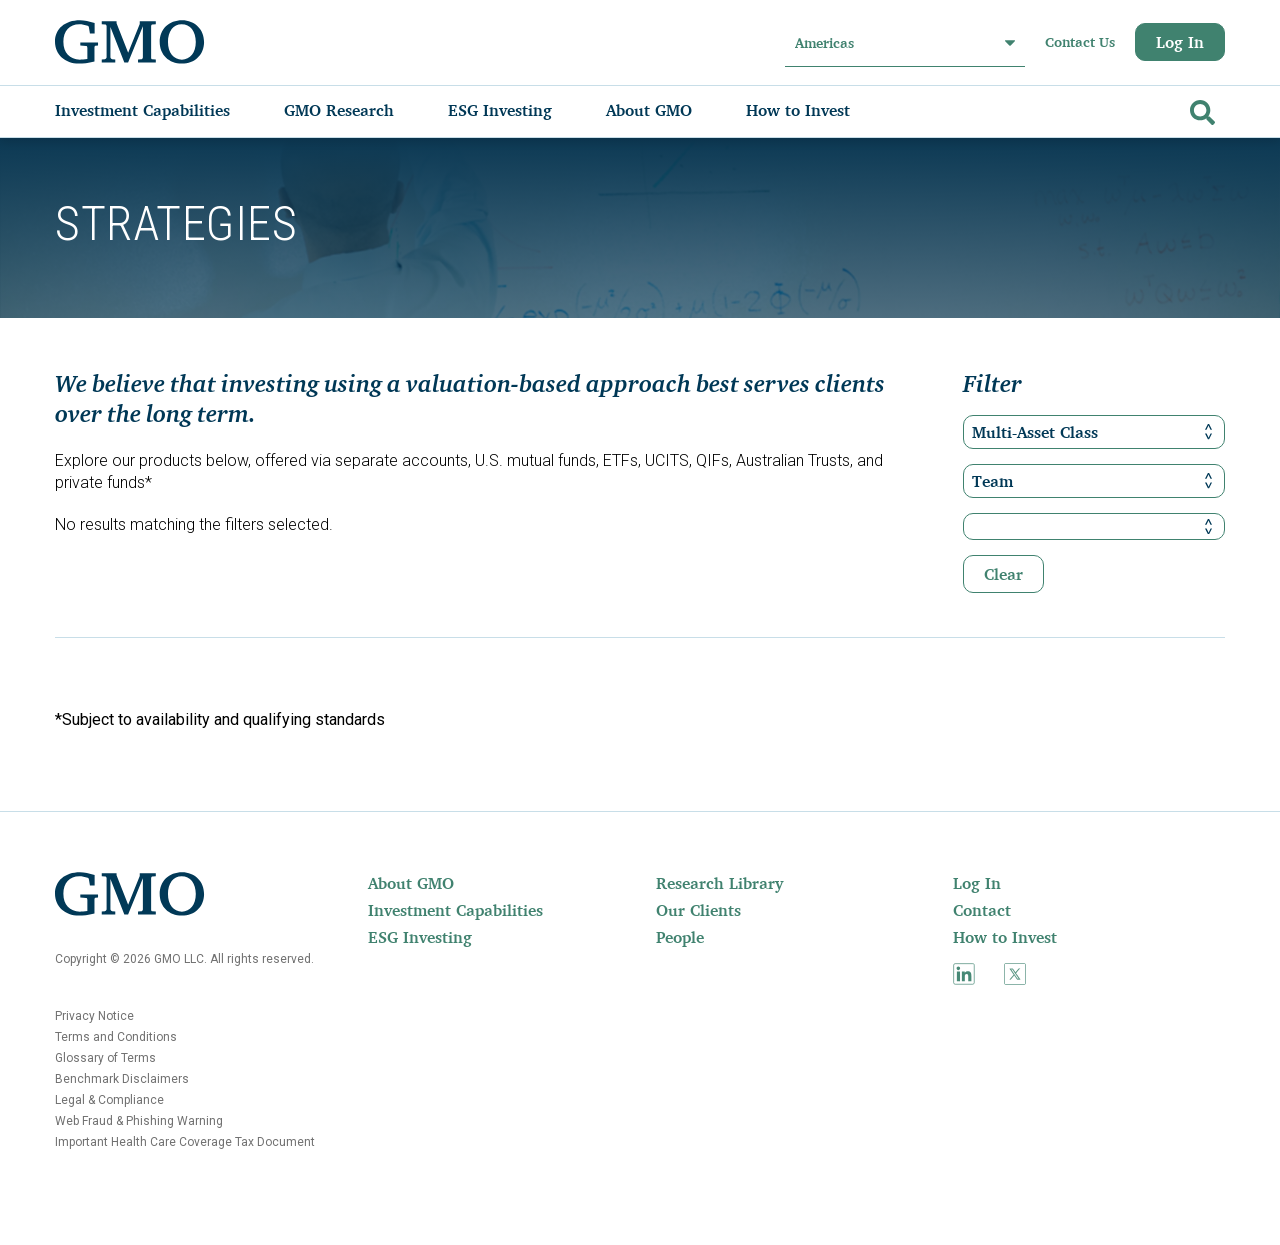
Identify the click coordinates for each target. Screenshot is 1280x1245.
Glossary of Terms (105, 1058)
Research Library (719, 883)
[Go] (1200, 108)
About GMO (411, 883)
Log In (1180, 42)
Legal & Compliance (109, 1100)
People (680, 937)
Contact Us (1080, 42)
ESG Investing (420, 937)
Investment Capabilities (455, 910)
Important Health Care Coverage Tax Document (185, 1142)
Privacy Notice (94, 1016)
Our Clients (698, 910)
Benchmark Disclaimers (122, 1079)
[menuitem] (162, 110)
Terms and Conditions (116, 1037)
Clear (1003, 574)
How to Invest (1005, 937)
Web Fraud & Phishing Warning (139, 1121)
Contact (982, 910)
